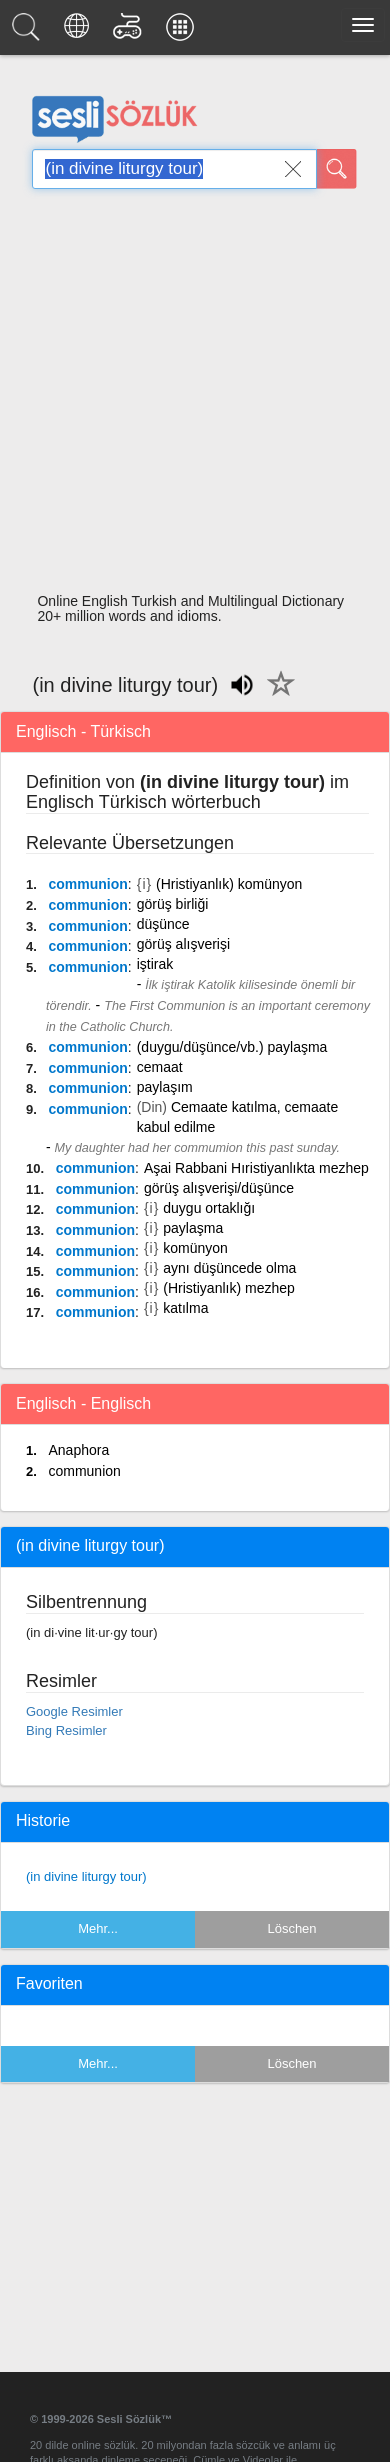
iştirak (155, 964)
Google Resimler (74, 1711)
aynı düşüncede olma (229, 1268)
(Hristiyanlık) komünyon (229, 884)
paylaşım (165, 1087)
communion (87, 884)
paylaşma (193, 1228)
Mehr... (98, 1928)
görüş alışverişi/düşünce (219, 1188)
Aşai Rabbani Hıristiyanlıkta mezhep (256, 1168)
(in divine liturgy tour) (86, 1876)
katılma (185, 1308)
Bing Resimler (66, 1730)
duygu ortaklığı (209, 1208)
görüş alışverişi (183, 944)
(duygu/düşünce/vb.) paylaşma (232, 1047)
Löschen (291, 1928)
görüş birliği (173, 904)
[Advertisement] (187, 396)
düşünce (163, 924)
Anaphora (78, 1450)
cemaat (160, 1067)
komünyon (195, 1248)
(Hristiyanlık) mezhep (228, 1288)
